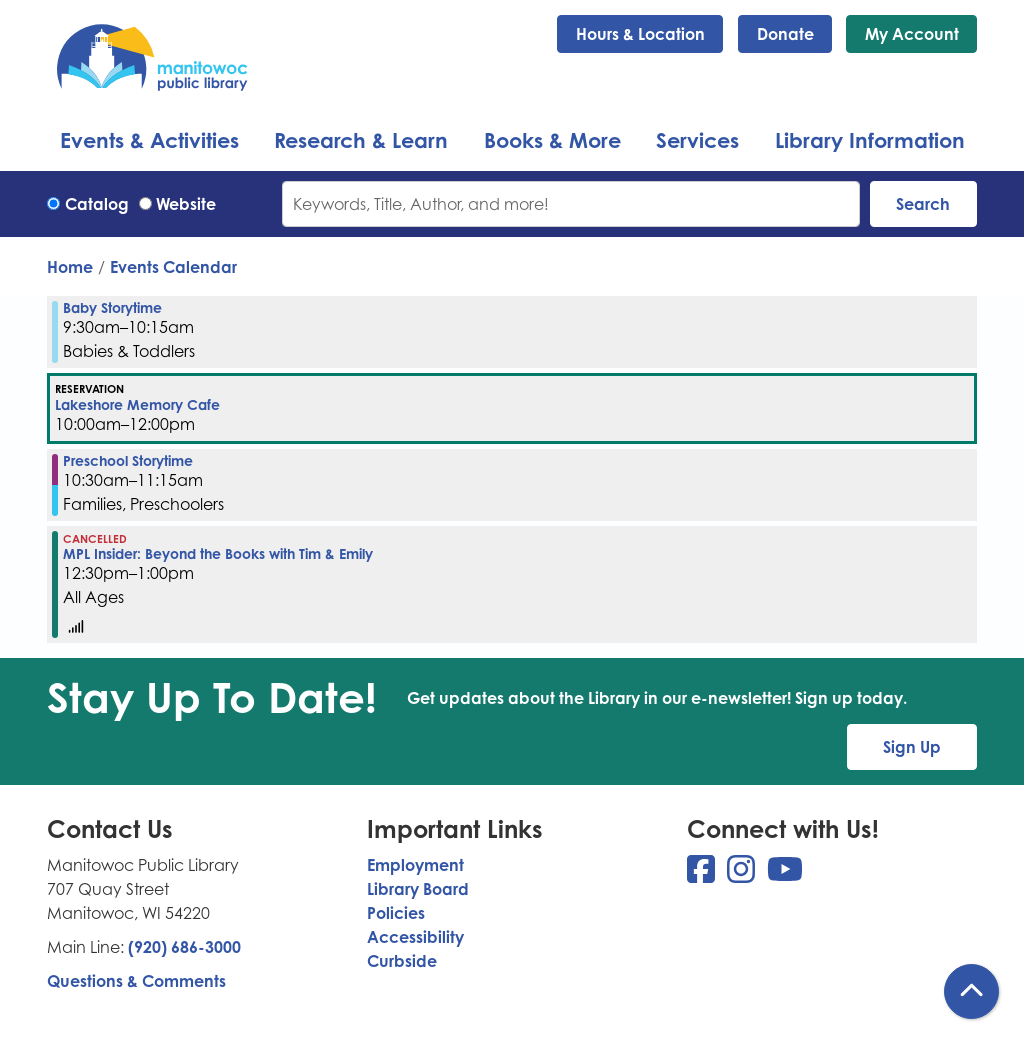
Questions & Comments (136, 981)
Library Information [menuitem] (870, 140)
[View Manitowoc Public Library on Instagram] (743, 875)
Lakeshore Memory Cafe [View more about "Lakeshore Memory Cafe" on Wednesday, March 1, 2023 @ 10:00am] (137, 405)
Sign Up (912, 747)
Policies (396, 913)
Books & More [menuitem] (552, 140)
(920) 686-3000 (184, 947)
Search (923, 204)
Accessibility (415, 937)
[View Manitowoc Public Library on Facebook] (703, 875)
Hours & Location (640, 34)
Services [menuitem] (697, 140)
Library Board (418, 889)
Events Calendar (173, 267)
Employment (415, 865)
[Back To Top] (971, 991)
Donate (785, 34)
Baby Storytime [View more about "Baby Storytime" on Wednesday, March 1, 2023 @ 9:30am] (112, 308)
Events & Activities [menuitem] (149, 140)
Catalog (97, 204)
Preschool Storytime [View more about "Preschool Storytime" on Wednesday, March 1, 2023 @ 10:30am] (128, 461)
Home (70, 267)
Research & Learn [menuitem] (361, 140)
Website (186, 204)
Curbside (402, 961)
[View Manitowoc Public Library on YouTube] (785, 875)
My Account (912, 34)
